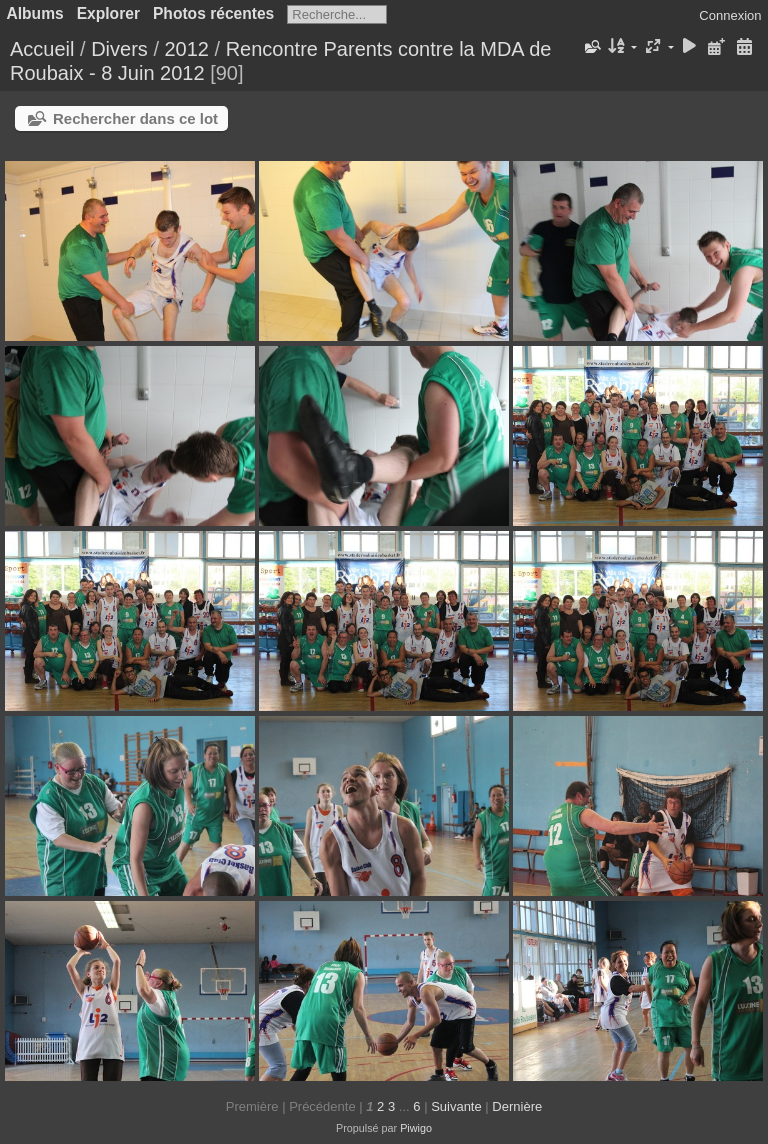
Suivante (456, 1106)
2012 (187, 49)
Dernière (517, 1106)
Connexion (730, 15)
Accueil (42, 49)
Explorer (108, 13)
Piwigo (416, 1128)
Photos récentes (213, 13)
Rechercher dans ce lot (135, 118)
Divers (119, 49)
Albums (35, 13)
